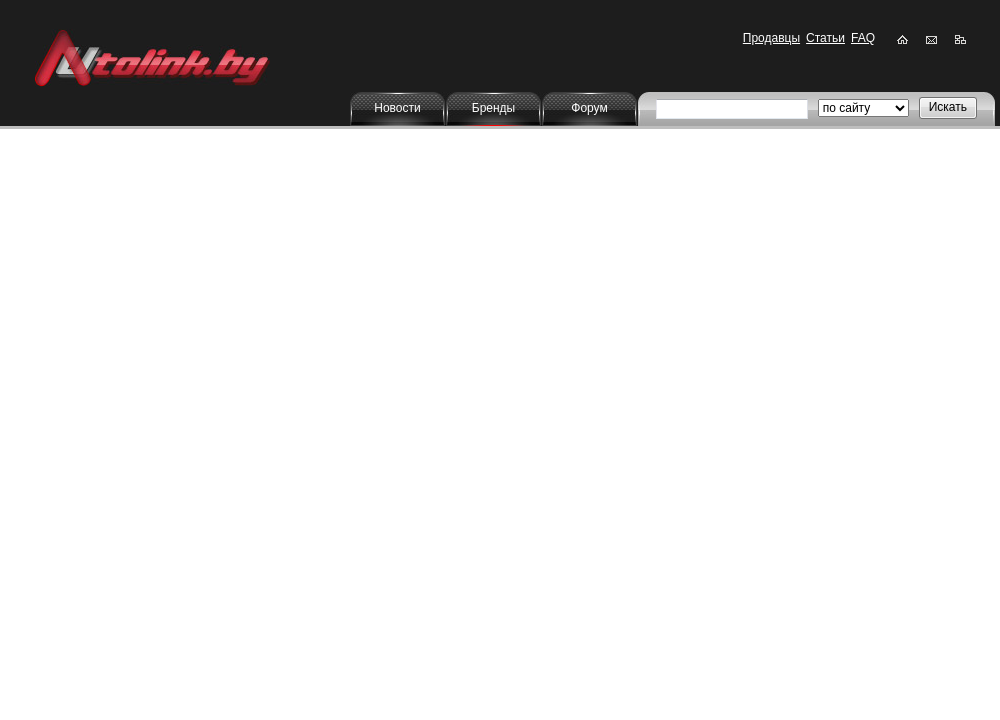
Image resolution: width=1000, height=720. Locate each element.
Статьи (825, 38)
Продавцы (771, 38)
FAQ (863, 38)
